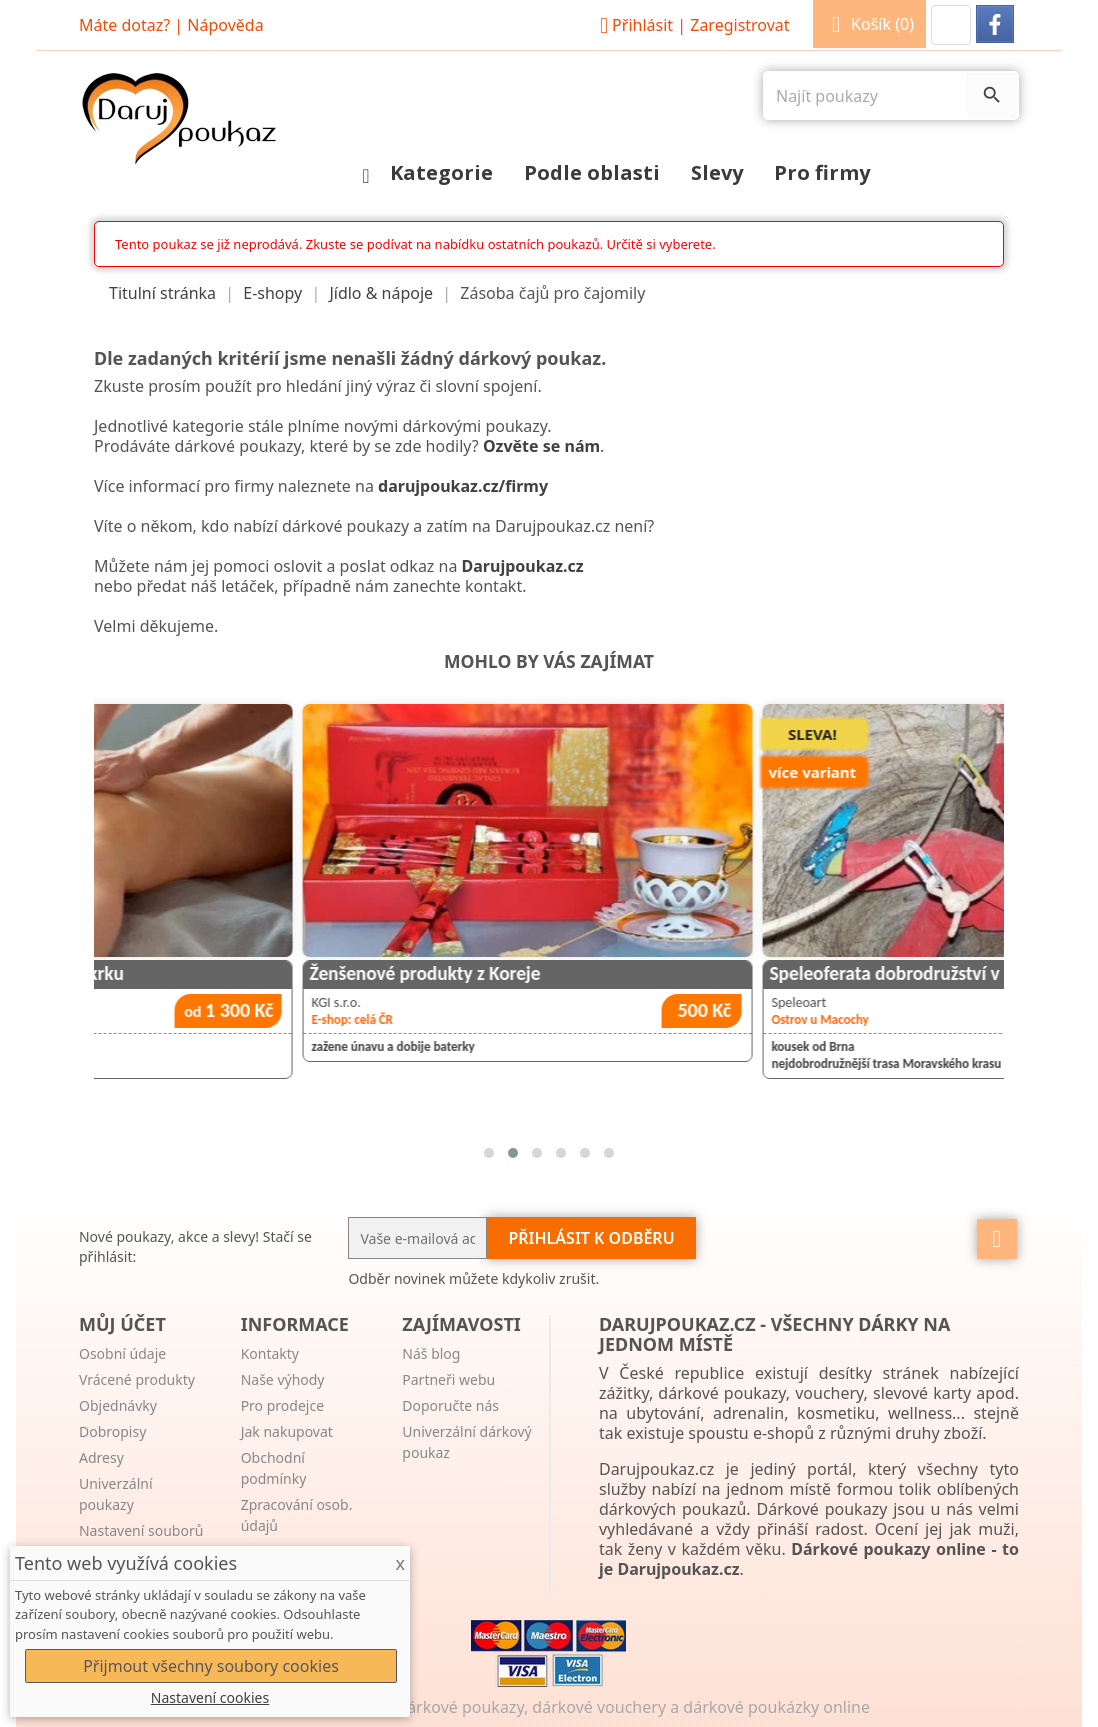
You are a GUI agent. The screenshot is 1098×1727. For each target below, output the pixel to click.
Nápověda (225, 25)
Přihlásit (692, 25)
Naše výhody (283, 1379)
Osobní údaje (122, 1353)
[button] (951, 25)
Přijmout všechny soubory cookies (211, 1666)
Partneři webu (448, 1379)
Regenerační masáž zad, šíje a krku (246, 973)
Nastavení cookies (210, 1697)
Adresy (101, 1457)
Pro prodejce (282, 1405)
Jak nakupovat (287, 1431)
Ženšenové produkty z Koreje (684, 973)
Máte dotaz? (124, 25)
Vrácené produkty (137, 1379)
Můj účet (122, 1324)
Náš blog (431, 1353)
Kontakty (270, 1353)
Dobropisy (112, 1431)
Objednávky (118, 1405)
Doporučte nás (450, 1405)
